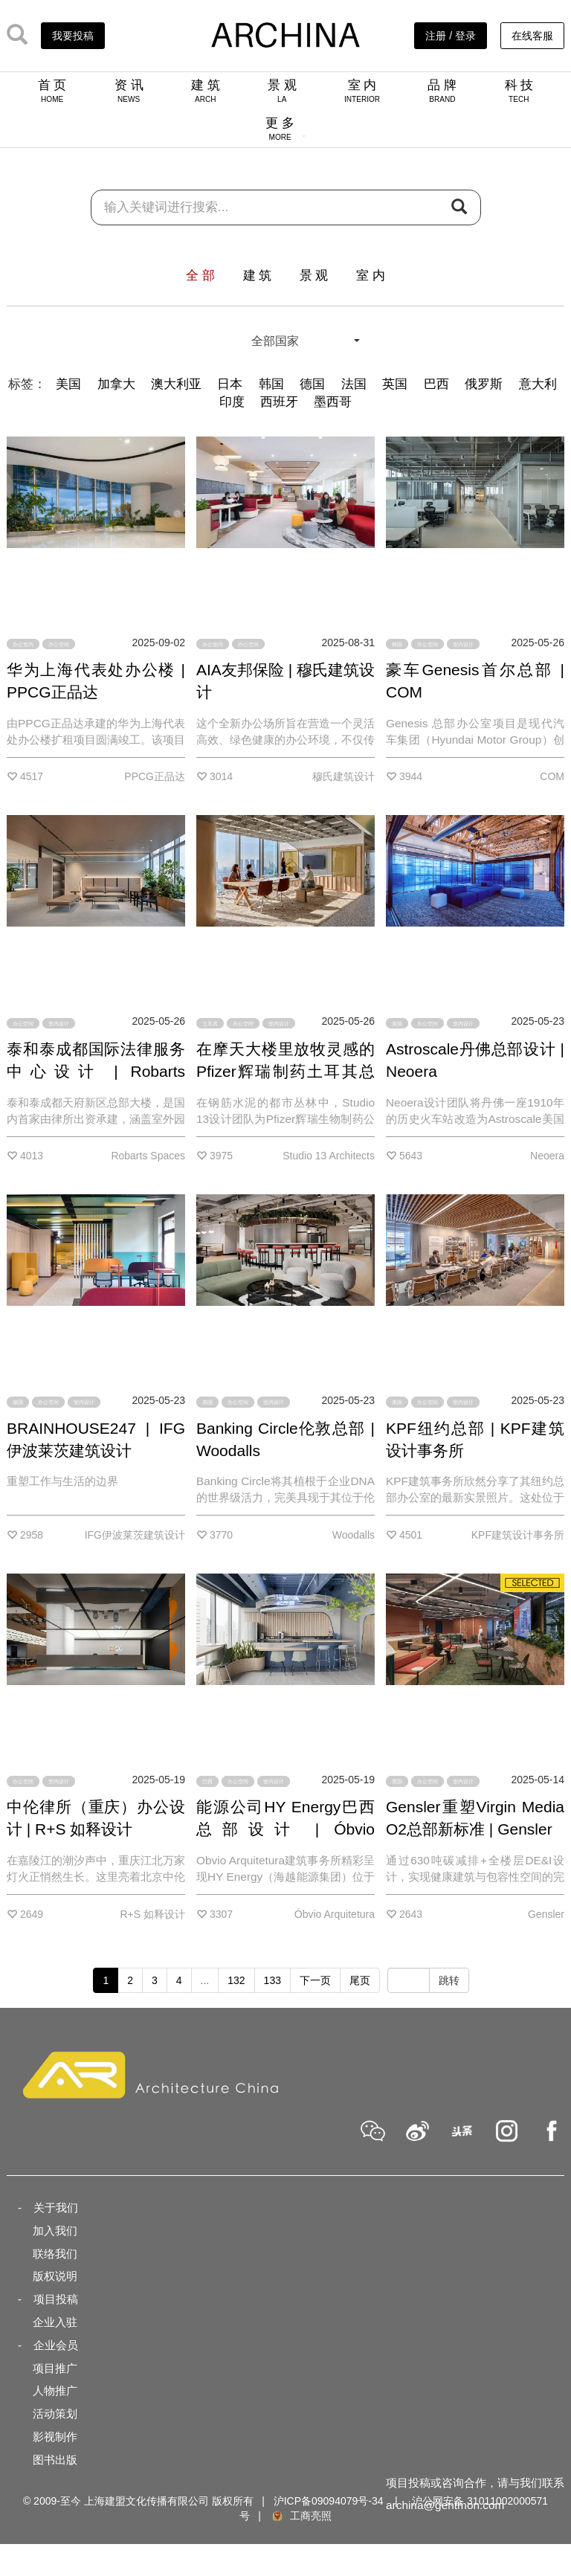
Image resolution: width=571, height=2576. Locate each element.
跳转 (449, 1980)
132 (236, 1980)
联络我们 (55, 2253)
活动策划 (55, 2413)
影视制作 (55, 2436)
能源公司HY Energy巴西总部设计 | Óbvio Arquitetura (285, 1829)
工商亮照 (301, 2516)
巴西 (436, 384)
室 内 (362, 90)
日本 (229, 384)
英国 (394, 384)
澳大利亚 (176, 384)
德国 (312, 384)
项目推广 (55, 2368)
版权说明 (55, 2276)
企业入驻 (55, 2322)
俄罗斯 (484, 384)
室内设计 (463, 644)
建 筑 (205, 90)
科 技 (519, 90)
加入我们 (55, 2230)
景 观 (282, 90)
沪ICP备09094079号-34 (329, 2501)
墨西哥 (333, 402)
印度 (232, 402)
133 (272, 1980)
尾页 (359, 1980)
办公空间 (58, 644)
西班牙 (279, 402)
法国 (354, 384)
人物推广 (55, 2390)
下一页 (315, 1980)
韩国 (271, 384)
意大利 (538, 384)
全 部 (200, 275)
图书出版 (55, 2459)
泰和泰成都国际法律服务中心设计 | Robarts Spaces (96, 1071)
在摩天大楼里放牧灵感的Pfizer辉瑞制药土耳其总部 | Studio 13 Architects (285, 1071)
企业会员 (55, 2345)
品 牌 (442, 90)
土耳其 (210, 1022)
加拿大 (116, 384)
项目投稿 (55, 2299)
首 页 (52, 90)
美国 (68, 384)
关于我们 (55, 2207)
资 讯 (128, 90)
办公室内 (23, 644)
